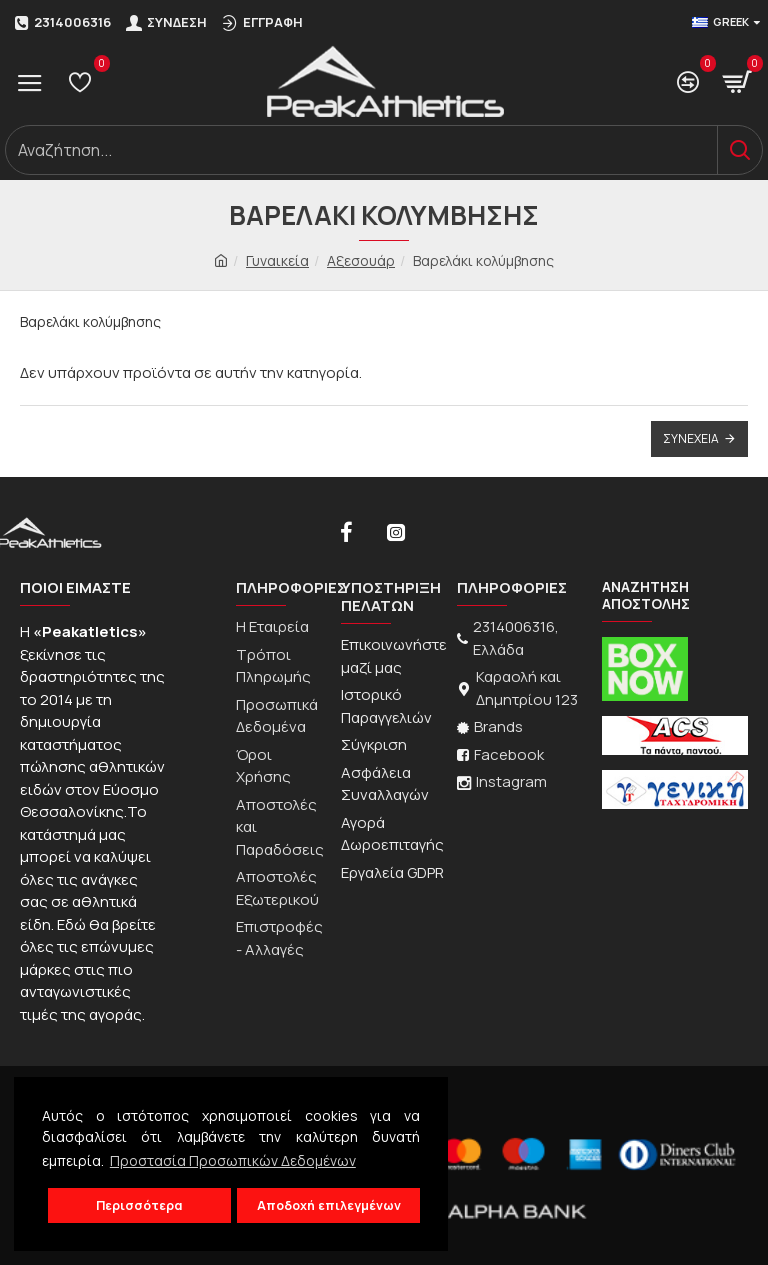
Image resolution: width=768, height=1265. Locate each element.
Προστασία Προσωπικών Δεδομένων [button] (233, 1160)
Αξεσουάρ (361, 260)
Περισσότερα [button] (139, 1205)
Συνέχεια (691, 438)
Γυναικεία (277, 260)
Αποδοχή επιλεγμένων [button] (329, 1205)
